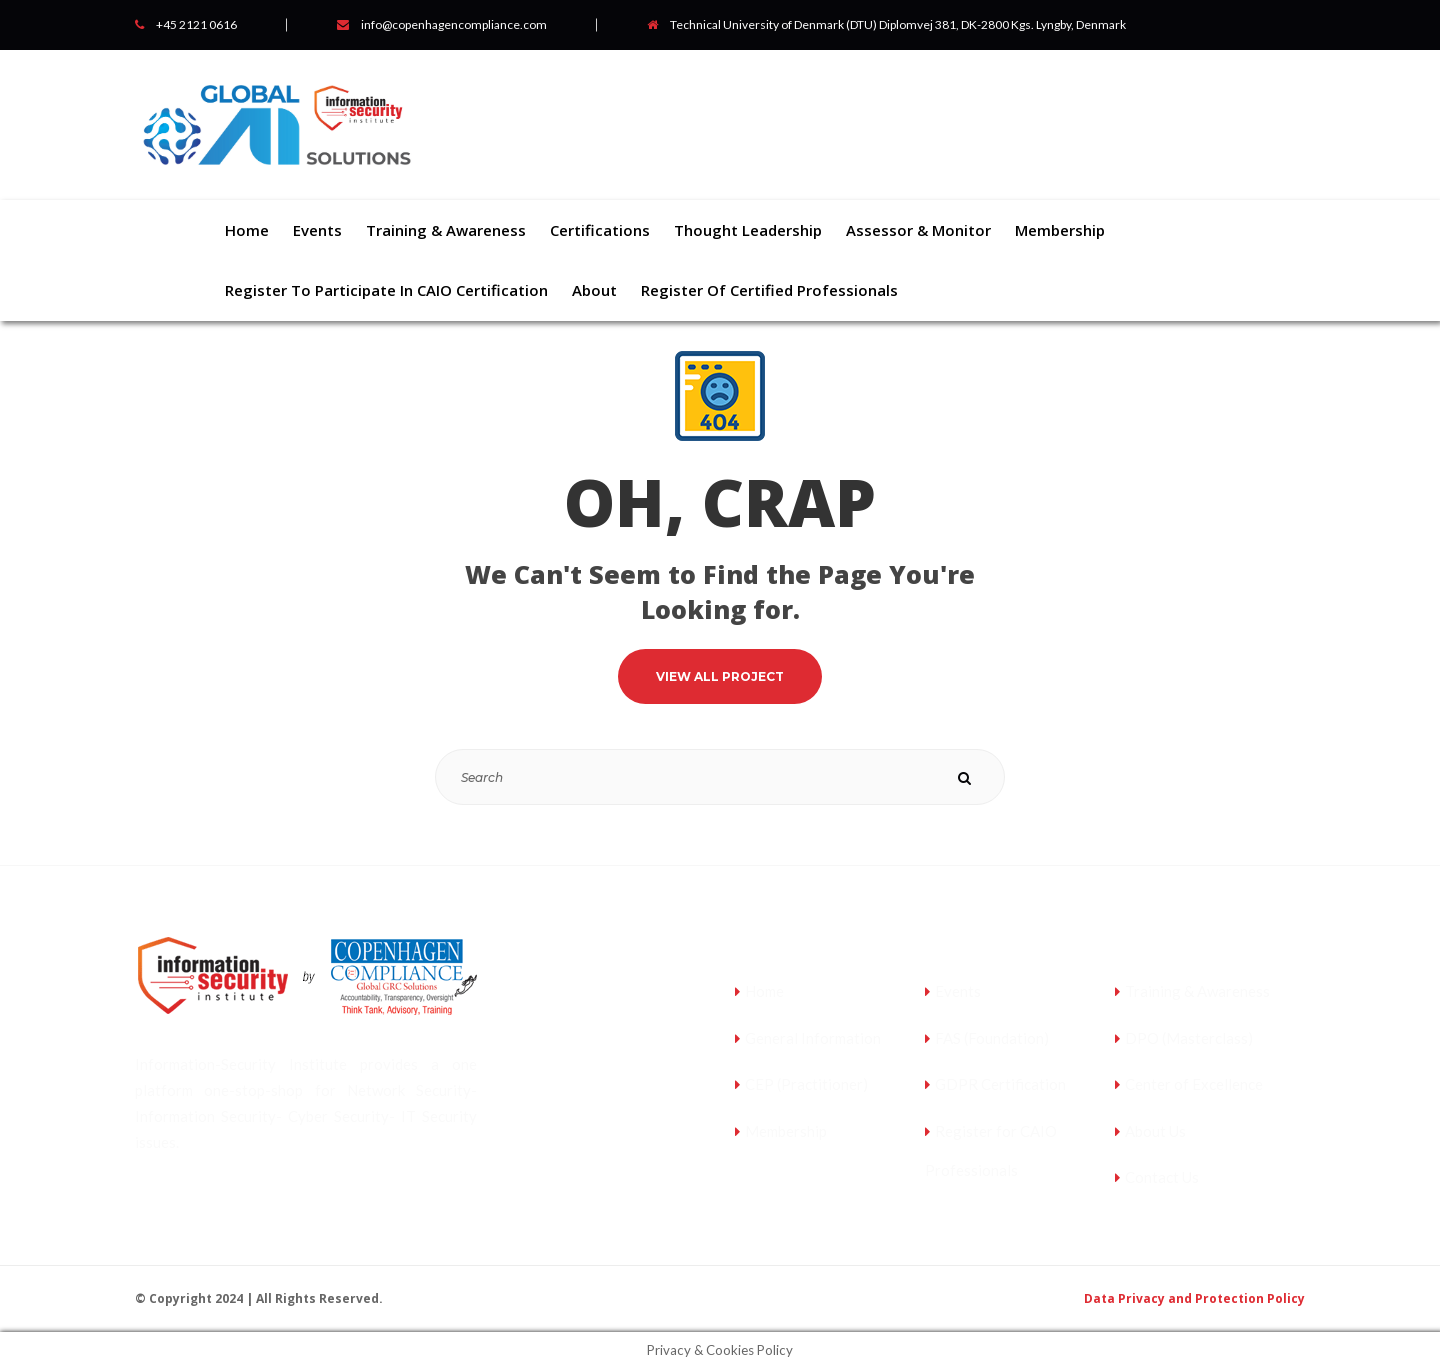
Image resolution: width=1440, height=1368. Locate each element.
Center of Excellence (1194, 1084)
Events (958, 991)
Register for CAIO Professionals (991, 1151)
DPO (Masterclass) (1189, 1038)
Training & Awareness (1197, 991)
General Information (813, 1038)
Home (764, 991)
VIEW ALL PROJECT (720, 676)
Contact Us (1162, 1177)
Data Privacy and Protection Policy (1194, 1298)
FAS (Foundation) (992, 1038)
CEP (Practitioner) (806, 1084)
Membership (786, 1131)
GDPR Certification (1000, 1084)
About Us (1155, 1131)
